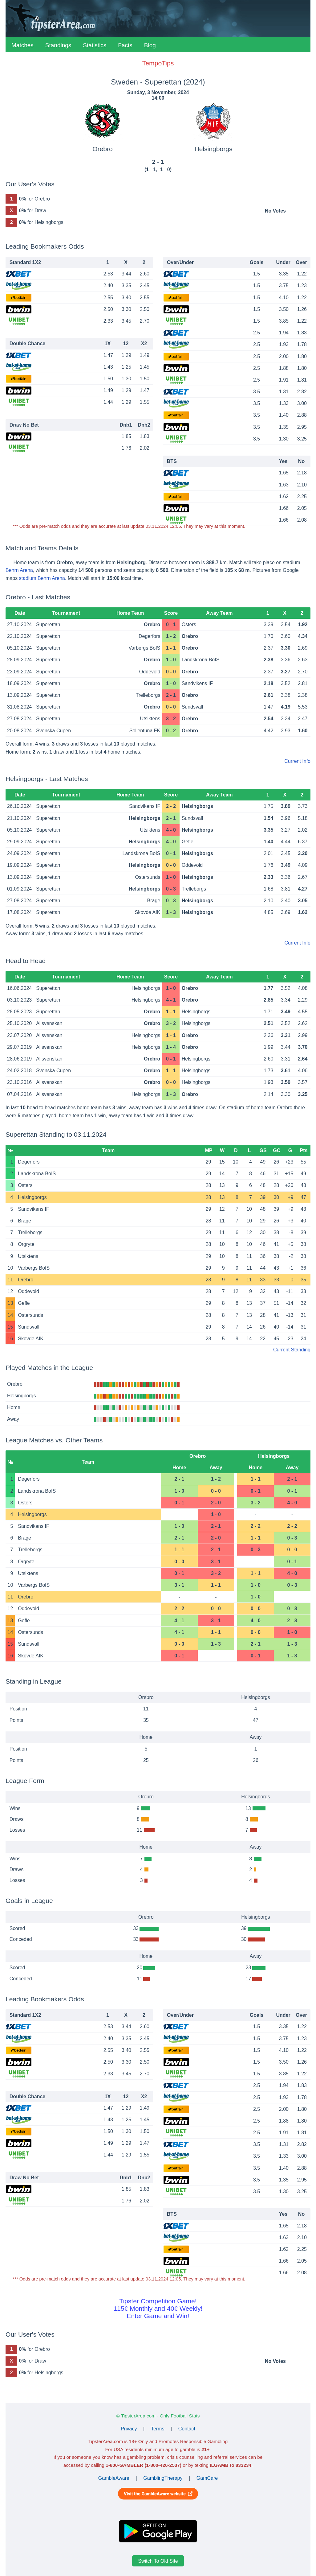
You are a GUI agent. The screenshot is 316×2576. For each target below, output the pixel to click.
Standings (58, 45)
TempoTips (158, 63)
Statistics (94, 45)
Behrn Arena (19, 570)
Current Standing (291, 1349)
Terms (157, 2428)
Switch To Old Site (158, 2561)
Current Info (297, 761)
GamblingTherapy (162, 2478)
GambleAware (113, 2478)
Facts (125, 45)
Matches (22, 45)
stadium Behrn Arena (42, 578)
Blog (150, 45)
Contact (186, 2428)
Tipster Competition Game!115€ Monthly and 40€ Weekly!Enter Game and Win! (157, 2308)
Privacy (129, 2428)
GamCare (207, 2478)
